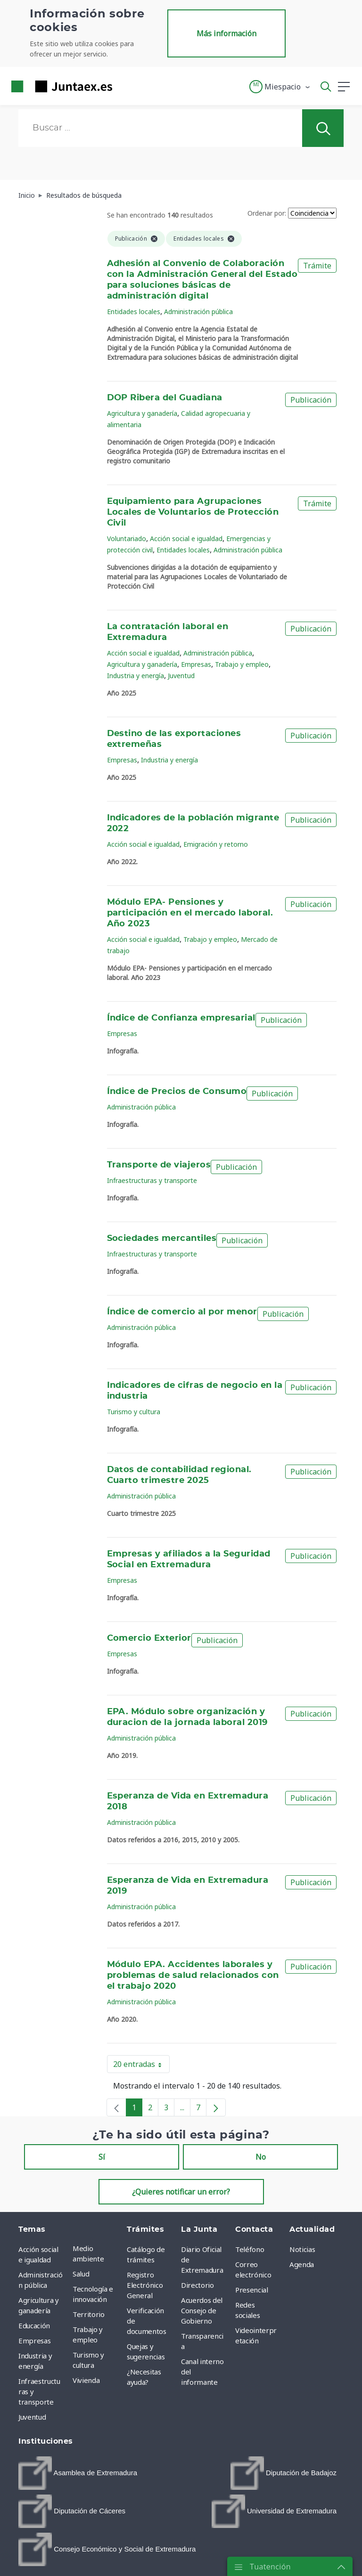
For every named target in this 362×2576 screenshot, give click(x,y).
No (260, 2157)
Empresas (196, 664)
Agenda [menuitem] (301, 2264)
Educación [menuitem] (34, 2325)
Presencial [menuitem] (251, 2289)
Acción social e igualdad (186, 538)
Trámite (317, 265)
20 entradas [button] (141, 2066)
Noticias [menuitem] (302, 2249)
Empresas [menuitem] (34, 2340)
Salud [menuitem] (81, 2273)
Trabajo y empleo (242, 664)
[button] (280, 86)
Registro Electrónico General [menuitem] (145, 2285)
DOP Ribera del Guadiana (164, 398)
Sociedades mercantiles (162, 1238)
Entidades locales (133, 311)
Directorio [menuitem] (197, 2285)
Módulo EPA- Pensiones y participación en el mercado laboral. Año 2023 (190, 913)
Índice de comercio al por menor (182, 1312)
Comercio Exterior (149, 1638)
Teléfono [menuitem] (249, 2249)
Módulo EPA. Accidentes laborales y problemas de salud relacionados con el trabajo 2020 (193, 1975)
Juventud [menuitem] (32, 2417)
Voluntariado (126, 538)
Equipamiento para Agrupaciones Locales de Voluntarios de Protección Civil (193, 512)
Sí (102, 2157)
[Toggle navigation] (125, 86)
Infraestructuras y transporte (152, 1180)
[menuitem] (77, 2473)
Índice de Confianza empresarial (181, 1018)
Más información (226, 33)
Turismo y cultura (133, 1411)
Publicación (310, 400)
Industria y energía (135, 675)
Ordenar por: (266, 213)
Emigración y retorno (215, 844)
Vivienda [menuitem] (86, 2380)
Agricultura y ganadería (142, 413)
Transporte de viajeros (159, 1165)
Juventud (181, 675)
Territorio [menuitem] (89, 2314)
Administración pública (198, 311)
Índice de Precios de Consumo (177, 1091)
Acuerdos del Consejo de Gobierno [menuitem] (201, 2310)
